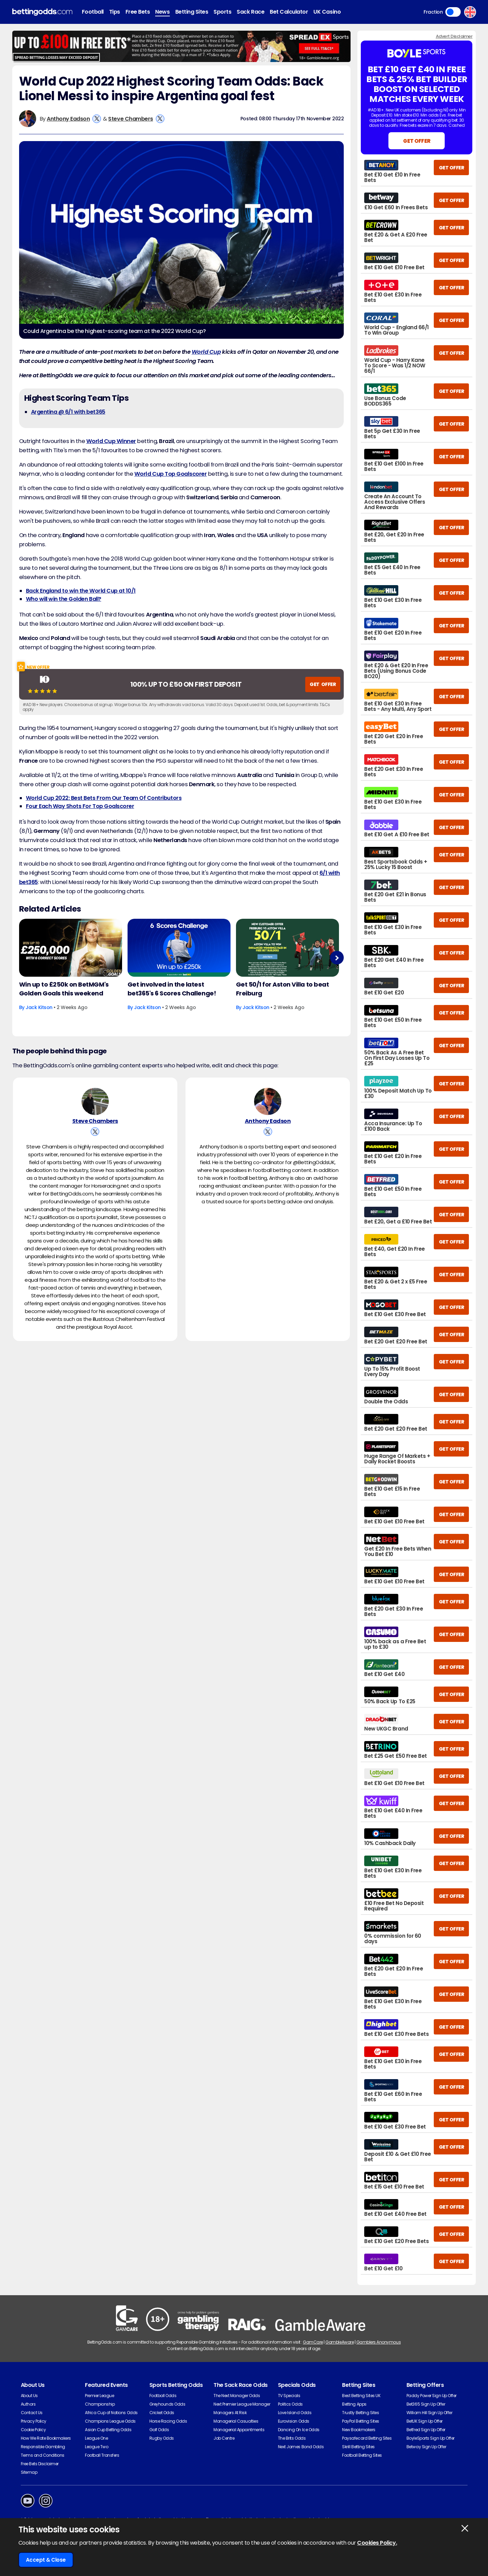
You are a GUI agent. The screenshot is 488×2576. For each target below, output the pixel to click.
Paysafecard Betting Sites (366, 2438)
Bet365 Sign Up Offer (425, 2404)
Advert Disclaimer (454, 36)
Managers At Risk (230, 2412)
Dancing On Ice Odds (299, 2430)
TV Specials (289, 2395)
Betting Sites (191, 12)
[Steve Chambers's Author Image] (95, 1101)
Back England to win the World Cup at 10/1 (81, 591)
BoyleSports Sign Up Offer (430, 2438)
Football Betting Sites (362, 2455)
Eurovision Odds (293, 2421)
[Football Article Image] (70, 948)
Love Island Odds (294, 2412)
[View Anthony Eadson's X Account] (96, 119)
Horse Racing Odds (168, 2421)
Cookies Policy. (377, 2543)
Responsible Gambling (43, 2447)
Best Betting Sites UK (361, 2395)
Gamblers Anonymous (378, 2342)
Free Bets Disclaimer (40, 2464)
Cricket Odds (161, 2412)
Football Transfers (102, 2455)
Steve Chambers (130, 119)
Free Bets (137, 12)
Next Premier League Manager (241, 2404)
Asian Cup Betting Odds (108, 2430)
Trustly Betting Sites (360, 2412)
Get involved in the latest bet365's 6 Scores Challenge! (172, 988)
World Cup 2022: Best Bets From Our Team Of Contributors (104, 798)
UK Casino (327, 12)
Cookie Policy (33, 2430)
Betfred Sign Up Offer (425, 2430)
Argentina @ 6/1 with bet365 (68, 412)
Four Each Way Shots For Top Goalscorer (80, 806)
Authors (28, 2404)
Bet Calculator (289, 12)
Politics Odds (290, 2404)
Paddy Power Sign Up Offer (431, 2395)
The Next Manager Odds (236, 2395)
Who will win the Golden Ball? (63, 599)
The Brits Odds (292, 2438)
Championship (100, 2404)
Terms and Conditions (42, 2455)
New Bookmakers (358, 2430)
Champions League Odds (110, 2421)
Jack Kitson (39, 1007)
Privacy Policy (33, 2421)
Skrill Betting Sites (358, 2447)
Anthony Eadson (68, 119)
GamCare (313, 2342)
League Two (96, 2447)
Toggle (453, 12)
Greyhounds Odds (167, 2404)
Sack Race (250, 12)
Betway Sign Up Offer (426, 2447)
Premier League (99, 2395)
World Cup (206, 352)
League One (96, 2438)
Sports (222, 12)
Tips (114, 12)
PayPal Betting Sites (360, 2421)
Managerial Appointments (238, 2430)
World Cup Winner (111, 441)
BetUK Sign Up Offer (424, 2421)
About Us (29, 2395)
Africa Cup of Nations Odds (111, 2412)
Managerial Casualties (235, 2421)
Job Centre (223, 2438)
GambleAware (339, 2342)
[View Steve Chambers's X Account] (160, 119)
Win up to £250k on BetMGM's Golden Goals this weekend (64, 988)
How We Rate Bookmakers (46, 2438)
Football (93, 12)
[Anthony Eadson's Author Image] (267, 1101)
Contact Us (32, 2412)
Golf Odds (159, 2430)
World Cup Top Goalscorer (170, 474)
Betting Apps (354, 2404)
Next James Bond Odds (301, 2447)
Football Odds (163, 2395)
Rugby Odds (161, 2438)
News (162, 12)
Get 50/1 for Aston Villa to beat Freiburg (282, 988)
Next (337, 957)
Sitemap (29, 2472)
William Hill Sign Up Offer (429, 2412)
